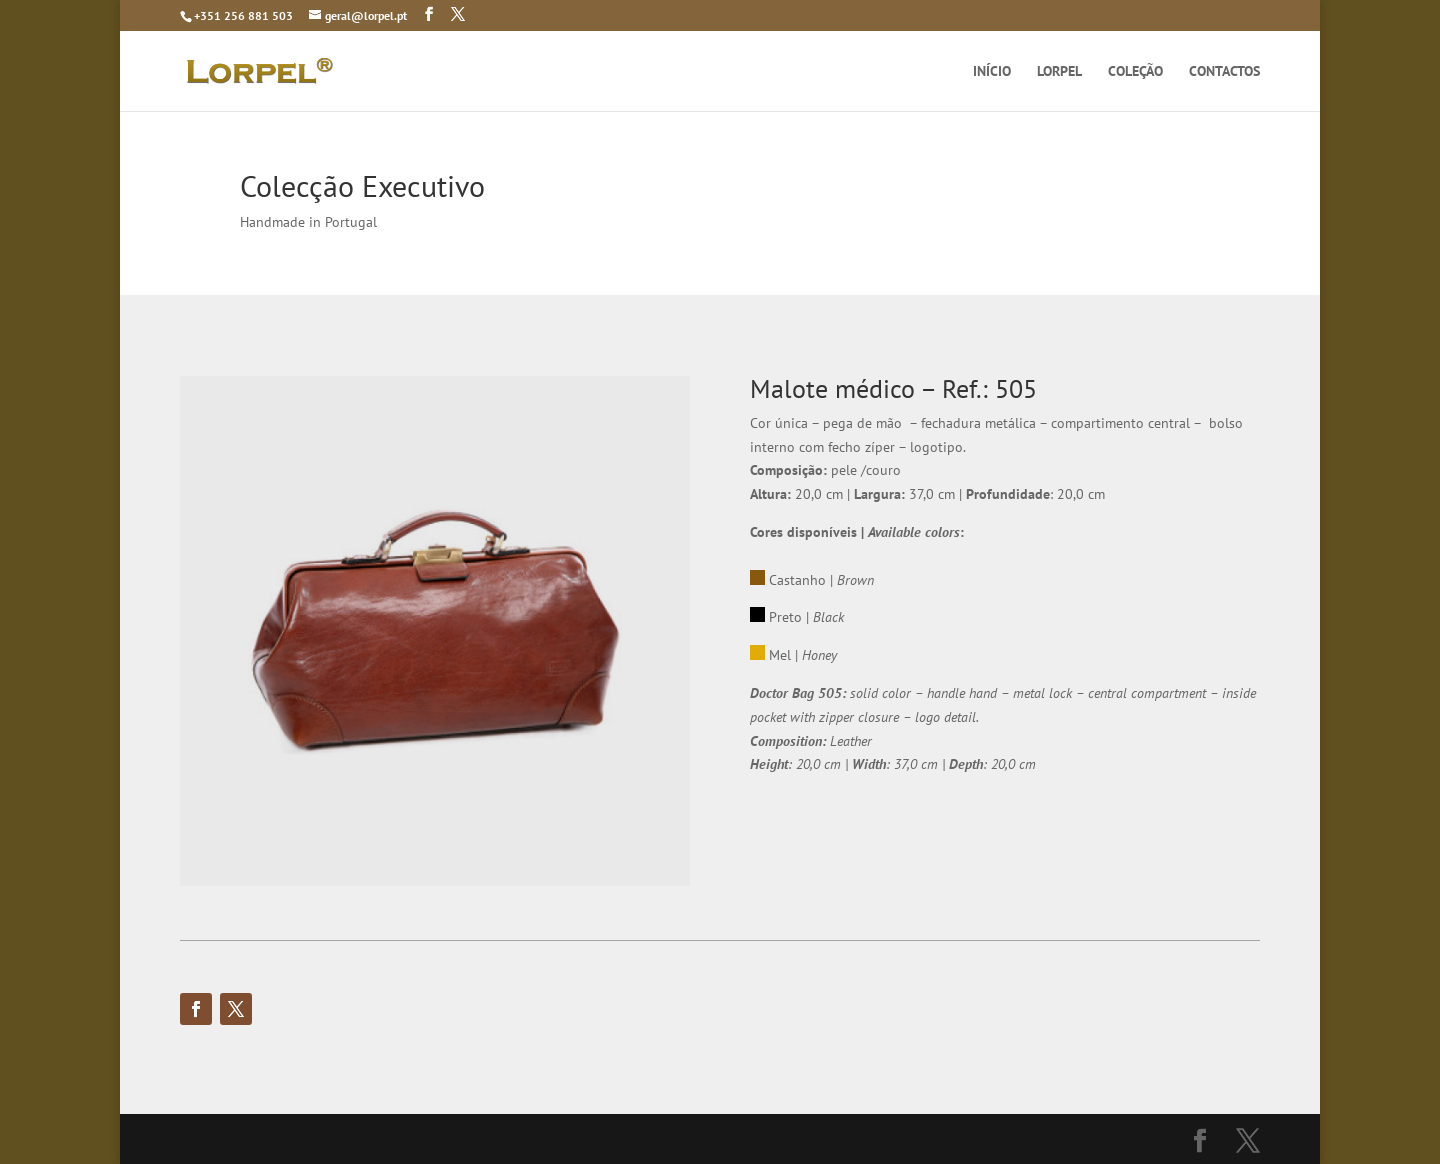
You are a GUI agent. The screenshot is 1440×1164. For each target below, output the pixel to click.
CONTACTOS (1224, 72)
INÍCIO (992, 72)
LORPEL (1059, 72)
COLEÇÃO (1135, 72)
